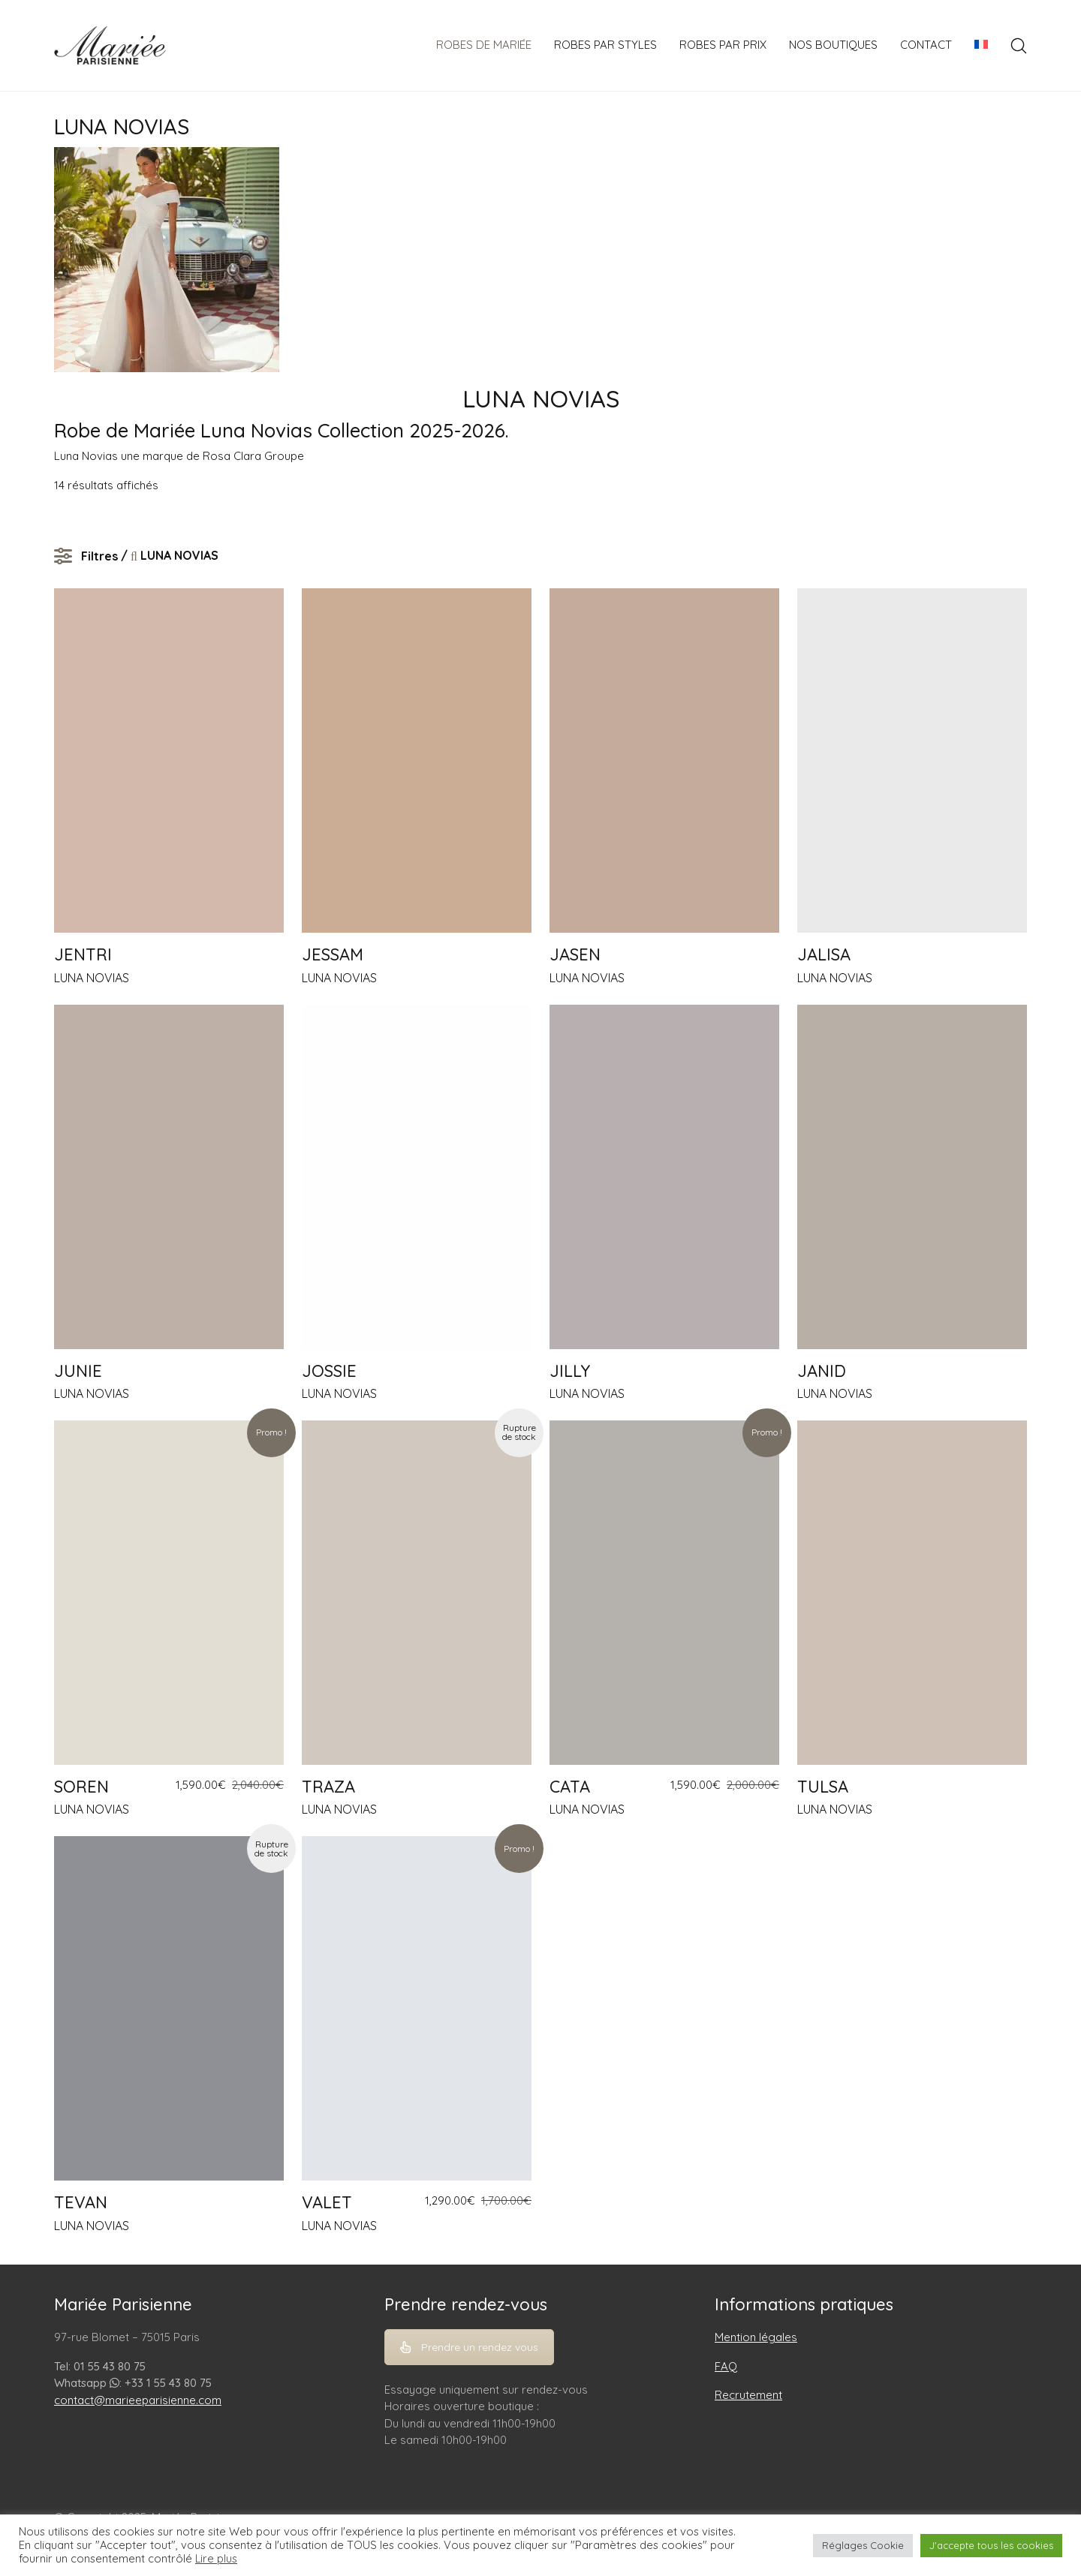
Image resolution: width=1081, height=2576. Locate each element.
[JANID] (912, 1177)
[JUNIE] (169, 1177)
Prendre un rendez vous (469, 2347)
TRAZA (328, 1786)
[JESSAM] (416, 760)
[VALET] (416, 2008)
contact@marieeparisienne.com (137, 2400)
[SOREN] (169, 1592)
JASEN (575, 954)
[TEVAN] (169, 2008)
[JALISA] (912, 760)
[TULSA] (912, 1592)
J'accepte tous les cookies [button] (991, 2545)
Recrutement (748, 2395)
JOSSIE (329, 1371)
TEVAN (80, 2202)
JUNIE (78, 1371)
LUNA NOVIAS (91, 977)
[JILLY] (664, 1177)
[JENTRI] (169, 760)
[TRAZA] (416, 1592)
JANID (821, 1371)
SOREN (81, 1786)
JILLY (570, 1371)
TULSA (822, 1786)
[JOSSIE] (416, 1177)
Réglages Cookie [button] (863, 2545)
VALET (327, 2202)
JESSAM (332, 954)
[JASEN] (664, 760)
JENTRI (83, 954)
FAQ (726, 2366)
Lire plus (216, 2558)
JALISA (824, 954)
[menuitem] (981, 45)
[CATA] (664, 1592)
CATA (570, 1786)
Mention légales (756, 2337)
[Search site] (1018, 46)
